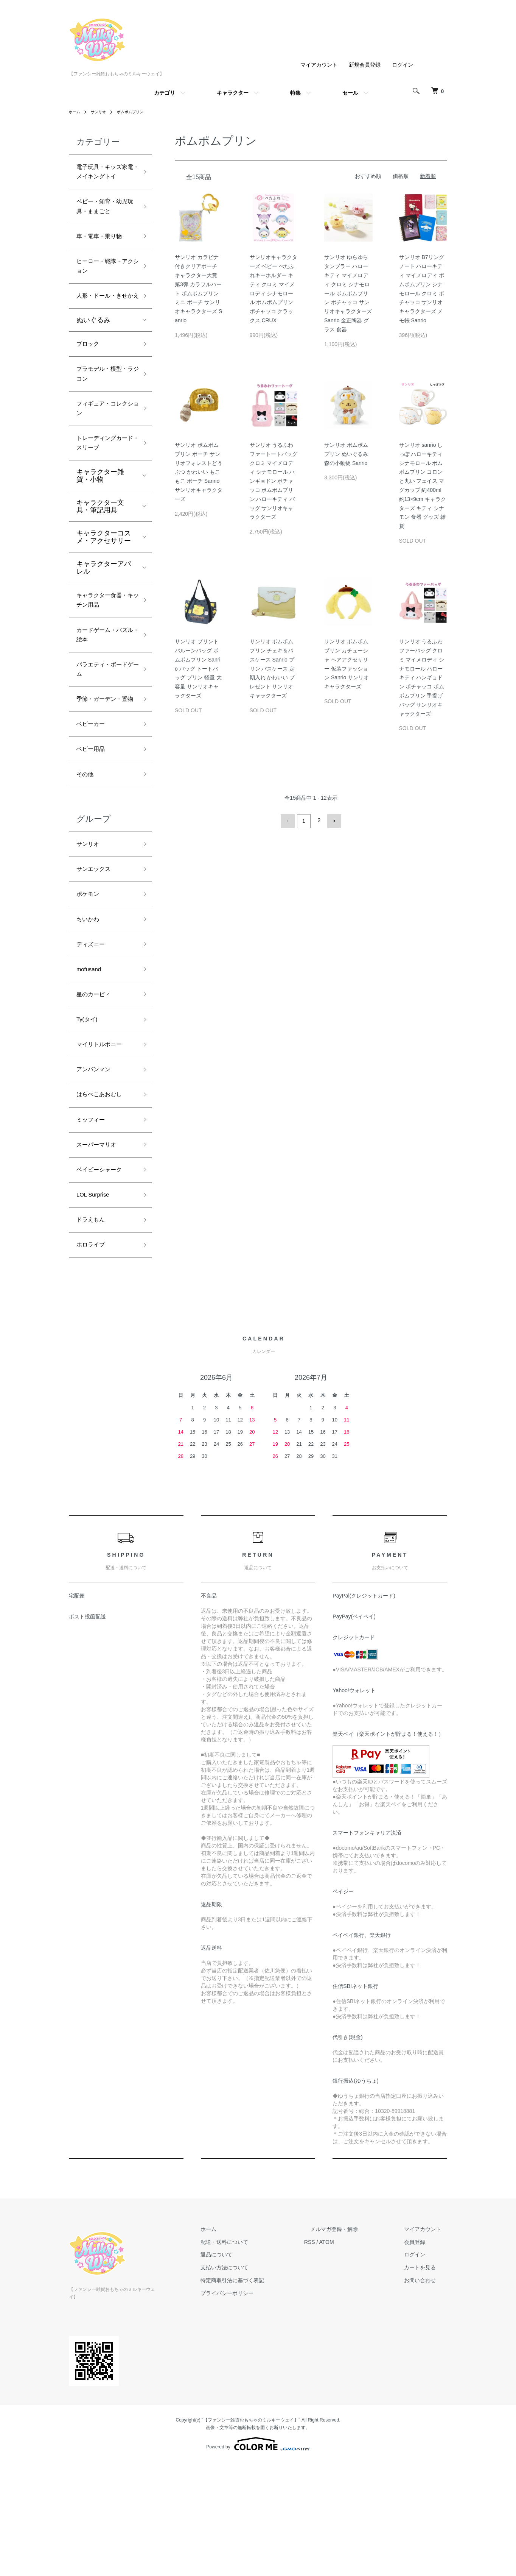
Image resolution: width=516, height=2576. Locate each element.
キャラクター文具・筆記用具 (100, 560)
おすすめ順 (368, 176)
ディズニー (93, 1040)
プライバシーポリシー (257, 2415)
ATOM (350, 2364)
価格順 (401, 176)
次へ (332, 820)
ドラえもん (93, 1338)
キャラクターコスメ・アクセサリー (103, 591)
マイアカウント (318, 65)
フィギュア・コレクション (103, 456)
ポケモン (90, 985)
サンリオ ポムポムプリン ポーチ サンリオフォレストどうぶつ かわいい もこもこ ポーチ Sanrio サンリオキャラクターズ (198, 472)
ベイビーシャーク (103, 1284)
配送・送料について (254, 2364)
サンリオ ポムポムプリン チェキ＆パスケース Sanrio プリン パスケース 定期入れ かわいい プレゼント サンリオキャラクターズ (272, 668)
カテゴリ (164, 93)
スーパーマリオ (100, 1257)
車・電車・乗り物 (103, 257)
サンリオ (102, 111)
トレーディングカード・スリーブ (103, 495)
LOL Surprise (96, 1311)
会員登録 (420, 2364)
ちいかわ (90, 1013)
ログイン (402, 65)
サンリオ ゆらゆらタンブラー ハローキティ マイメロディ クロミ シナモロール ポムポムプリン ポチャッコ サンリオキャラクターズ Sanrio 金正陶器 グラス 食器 (348, 293)
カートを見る (426, 2389)
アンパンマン (96, 1176)
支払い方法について (254, 2389)
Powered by (257, 2558)
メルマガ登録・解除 (352, 2351)
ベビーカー (93, 805)
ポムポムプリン (138, 111)
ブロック (90, 385)
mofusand (91, 1067)
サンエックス (96, 959)
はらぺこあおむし (103, 1202)
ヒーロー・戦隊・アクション (103, 290)
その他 (86, 859)
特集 (295, 93)
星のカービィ (96, 1094)
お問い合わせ (426, 2402)
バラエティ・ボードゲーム (103, 734)
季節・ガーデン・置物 (103, 772)
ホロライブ (93, 1365)
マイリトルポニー (103, 1148)
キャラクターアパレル (103, 621)
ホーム (75, 111)
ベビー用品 (93, 832)
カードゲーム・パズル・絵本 (103, 695)
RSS (333, 2364)
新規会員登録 (365, 65)
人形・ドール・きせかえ (103, 329)
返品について (247, 2376)
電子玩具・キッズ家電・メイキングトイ (103, 179)
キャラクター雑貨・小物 (100, 529)
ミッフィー (93, 1230)
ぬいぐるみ (93, 360)
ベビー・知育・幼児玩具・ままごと (103, 224)
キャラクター (233, 93)
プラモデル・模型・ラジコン (100, 418)
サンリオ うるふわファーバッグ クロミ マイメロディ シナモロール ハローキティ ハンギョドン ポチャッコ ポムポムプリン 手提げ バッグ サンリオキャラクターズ (422, 677)
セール (350, 93)
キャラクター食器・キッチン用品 (103, 656)
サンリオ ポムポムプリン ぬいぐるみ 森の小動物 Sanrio (346, 454)
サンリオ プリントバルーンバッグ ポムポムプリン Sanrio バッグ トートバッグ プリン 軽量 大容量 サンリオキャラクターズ (198, 668)
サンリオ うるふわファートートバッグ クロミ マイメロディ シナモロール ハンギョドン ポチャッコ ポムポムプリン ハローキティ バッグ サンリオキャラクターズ (273, 481)
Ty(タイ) (89, 1121)
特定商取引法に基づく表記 (262, 2402)
